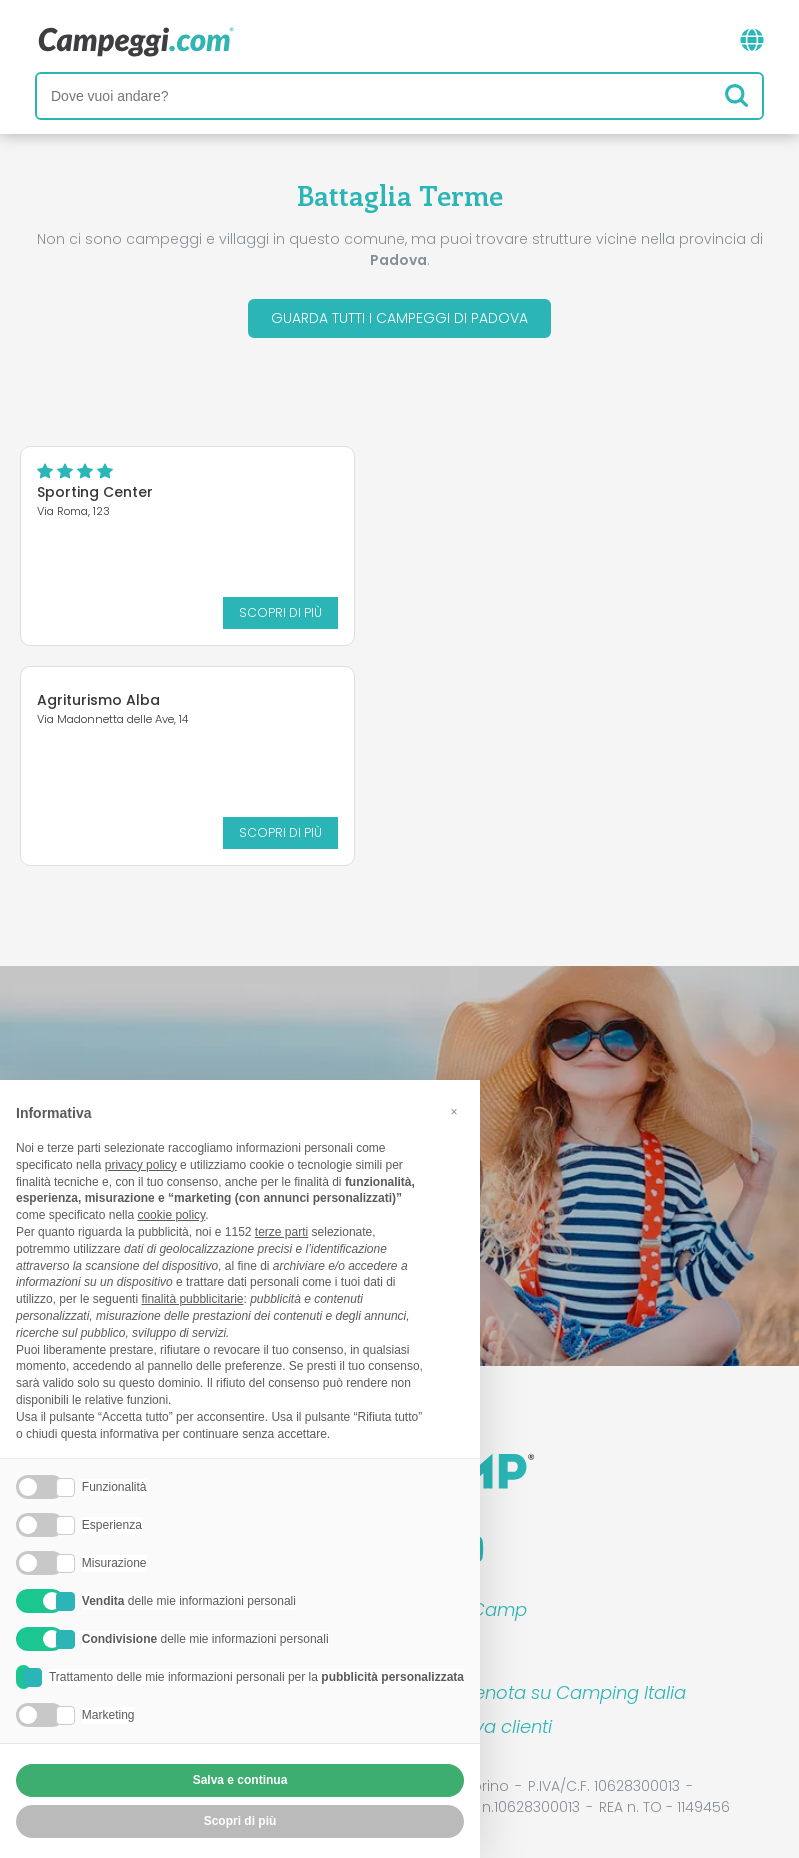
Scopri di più (280, 612)
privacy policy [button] (141, 1165)
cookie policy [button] (171, 1215)
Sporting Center (95, 492)
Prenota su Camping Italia (571, 1692)
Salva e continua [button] (240, 1780)
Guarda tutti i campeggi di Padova (399, 318)
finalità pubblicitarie (192, 1299)
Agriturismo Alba (98, 700)
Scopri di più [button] (240, 1821)
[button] (454, 1112)
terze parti (281, 1232)
